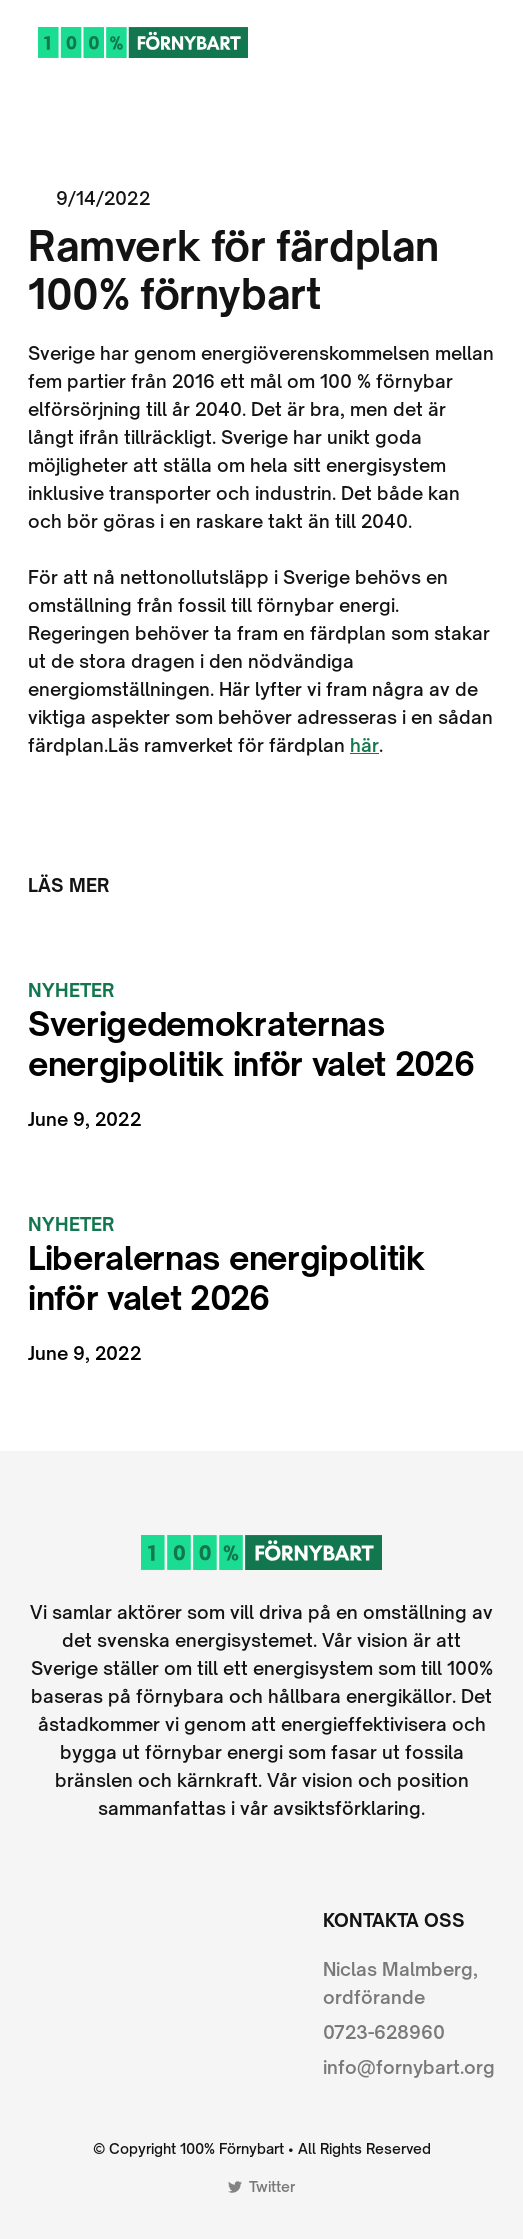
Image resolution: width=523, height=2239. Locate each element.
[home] (138, 41)
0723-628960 (384, 2032)
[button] (486, 42)
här (364, 745)
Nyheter (71, 990)
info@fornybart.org (409, 2067)
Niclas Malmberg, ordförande (400, 1983)
